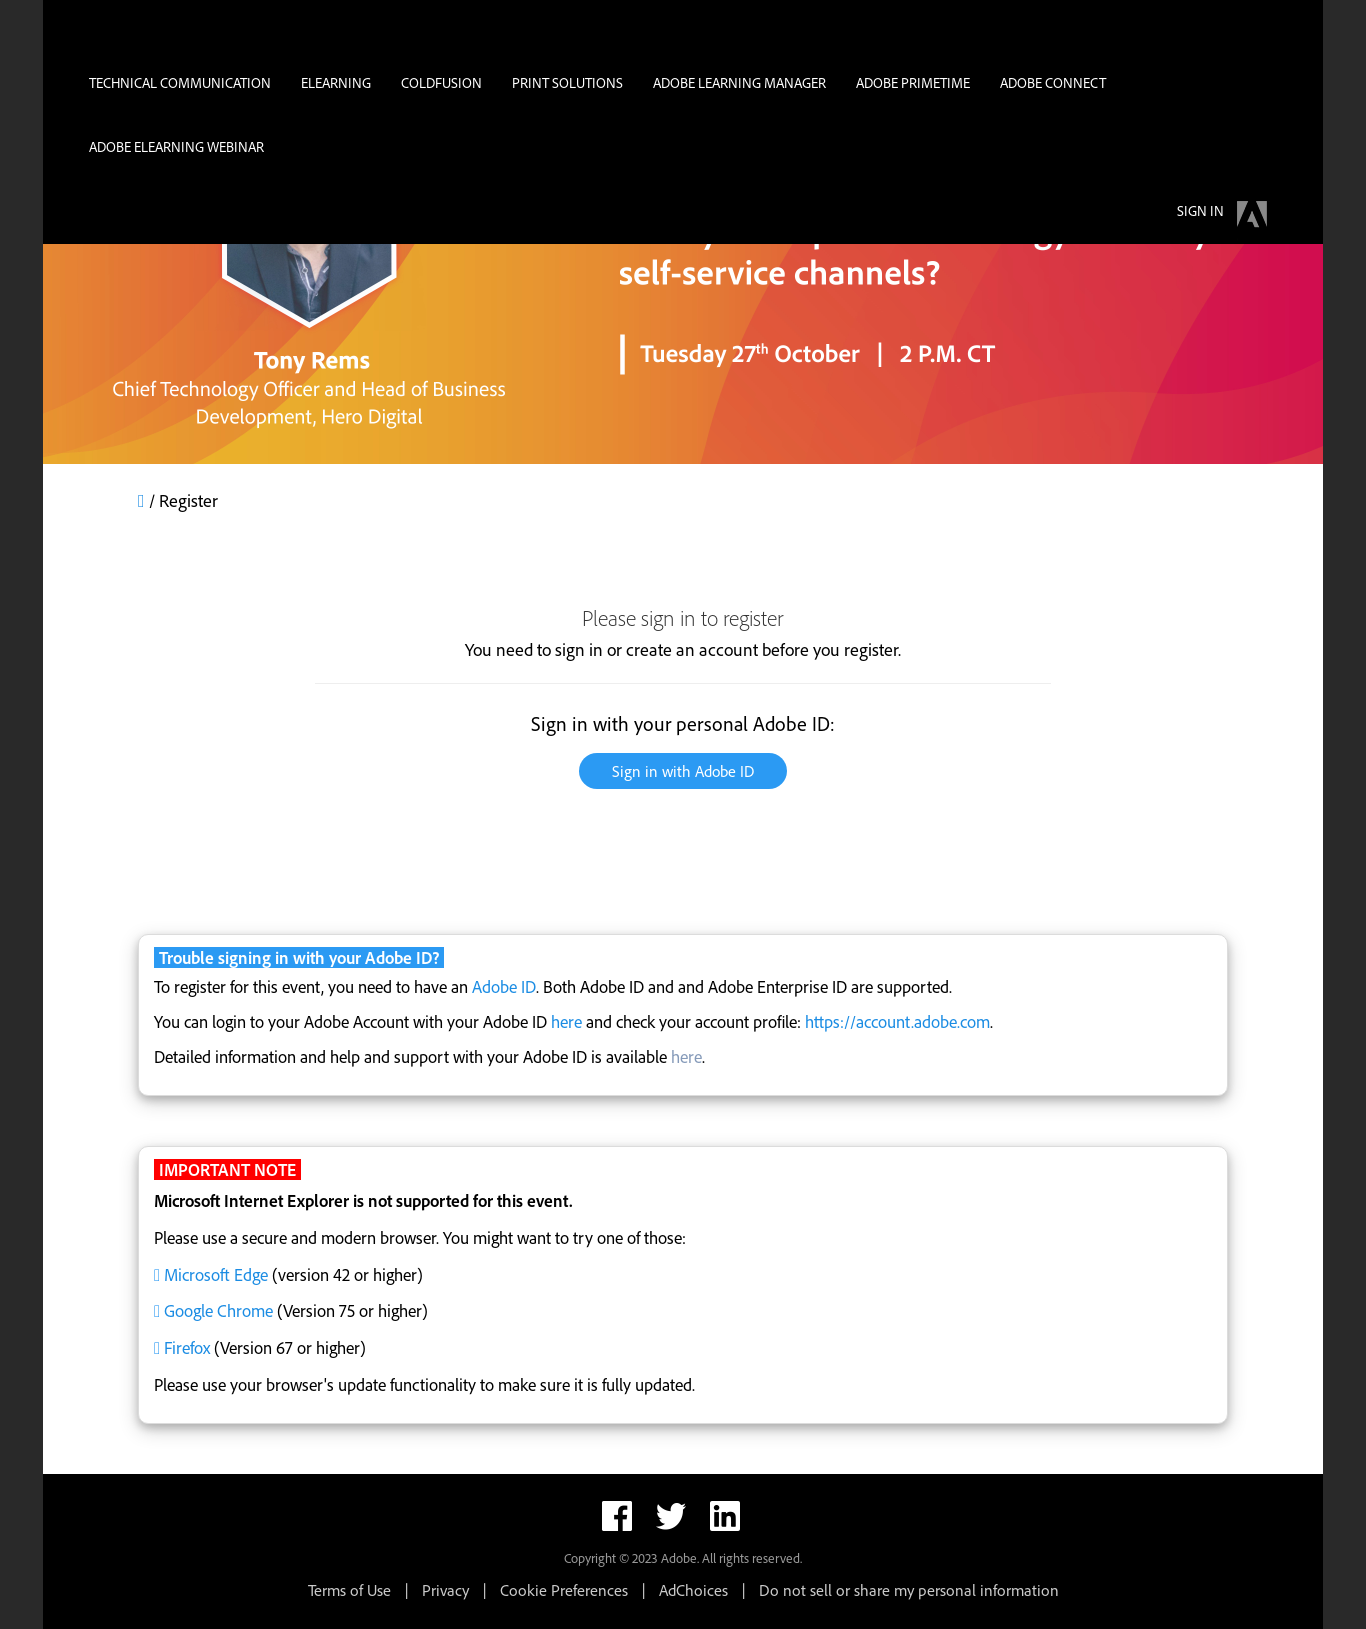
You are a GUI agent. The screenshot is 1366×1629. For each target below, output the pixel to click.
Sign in (1200, 210)
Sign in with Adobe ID (683, 771)
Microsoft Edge (216, 1274)
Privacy (445, 1590)
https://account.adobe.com (897, 1021)
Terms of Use (349, 1590)
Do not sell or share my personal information (909, 1590)
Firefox (187, 1347)
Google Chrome (218, 1310)
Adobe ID (504, 986)
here (566, 1021)
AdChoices (693, 1590)
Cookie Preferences (564, 1590)
